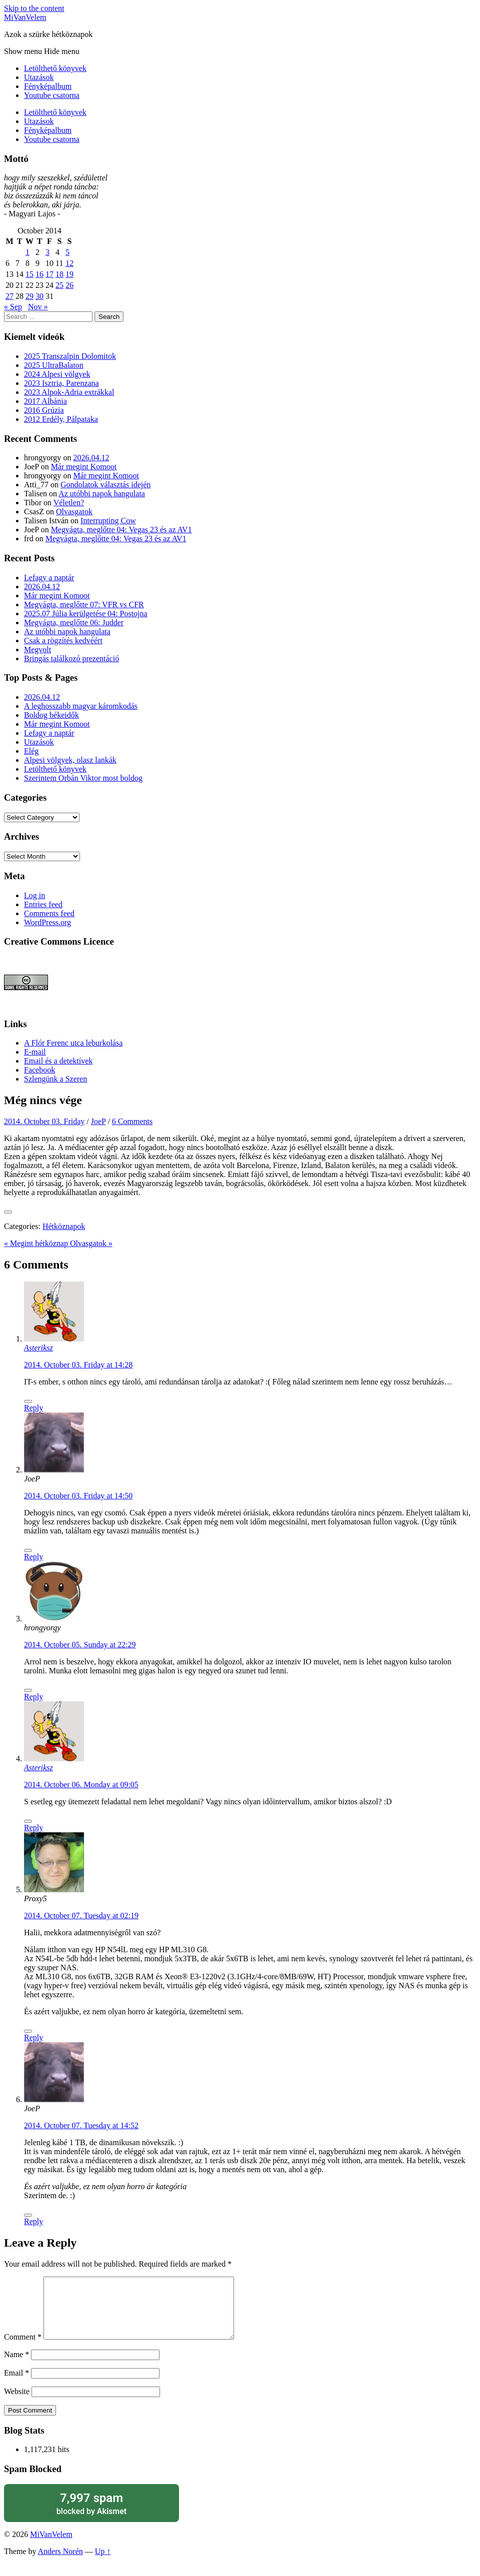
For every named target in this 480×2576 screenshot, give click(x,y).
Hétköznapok (63, 1226)
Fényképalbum (48, 86)
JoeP (98, 1121)
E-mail (35, 1052)
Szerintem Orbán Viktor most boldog (83, 778)
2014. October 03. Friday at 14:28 (78, 1364)
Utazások (39, 77)
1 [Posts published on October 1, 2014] (28, 252)
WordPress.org (47, 922)
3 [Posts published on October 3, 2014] (48, 252)
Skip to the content (34, 8)
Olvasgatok (74, 511)
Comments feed (49, 913)
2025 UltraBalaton (54, 365)
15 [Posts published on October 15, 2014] (30, 274)
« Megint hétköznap (37, 1243)
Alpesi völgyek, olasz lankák (70, 760)
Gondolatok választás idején (105, 484)
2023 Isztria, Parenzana (61, 383)
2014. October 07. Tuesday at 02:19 (81, 1915)
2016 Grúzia (44, 410)
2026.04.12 (91, 457)
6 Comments (132, 1121)
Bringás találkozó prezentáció (71, 658)
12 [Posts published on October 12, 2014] (70, 263)
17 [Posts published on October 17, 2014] (50, 274)
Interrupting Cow (108, 520)
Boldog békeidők (51, 715)
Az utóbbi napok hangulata (101, 493)
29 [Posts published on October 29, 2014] (30, 296)
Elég (31, 751)
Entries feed (43, 904)
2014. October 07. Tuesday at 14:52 (81, 2125)
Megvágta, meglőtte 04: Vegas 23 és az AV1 (121, 529)
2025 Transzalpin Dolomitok (70, 356)
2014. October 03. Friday (44, 1121)
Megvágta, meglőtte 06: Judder (74, 622)
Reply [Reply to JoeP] (33, 1556)
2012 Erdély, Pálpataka (61, 419)
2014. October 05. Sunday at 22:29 (80, 1644)
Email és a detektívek (58, 1061)
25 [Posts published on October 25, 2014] (60, 285)
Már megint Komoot (84, 466)
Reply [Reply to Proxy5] (33, 2037)
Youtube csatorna (52, 95)
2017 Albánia (45, 401)
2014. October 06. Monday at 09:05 (81, 1784)
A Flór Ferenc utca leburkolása (73, 1043)
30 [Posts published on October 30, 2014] (40, 296)
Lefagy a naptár (49, 577)
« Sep (13, 306)
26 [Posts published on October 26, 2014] (70, 285)
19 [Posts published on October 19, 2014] (70, 274)
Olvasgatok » (91, 1243)
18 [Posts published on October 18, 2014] (60, 274)
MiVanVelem (25, 17)
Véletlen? (69, 502)
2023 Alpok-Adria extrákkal (69, 392)
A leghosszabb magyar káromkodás (81, 706)
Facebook (39, 1070)
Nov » (38, 306)
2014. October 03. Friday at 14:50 (78, 1495)
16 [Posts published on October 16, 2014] (40, 274)
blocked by (91, 2515)
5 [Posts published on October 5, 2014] (68, 252)
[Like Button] (8, 1212)
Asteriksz (38, 1347)
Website (17, 2403)
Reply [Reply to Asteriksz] (33, 1407)
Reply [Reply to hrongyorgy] (33, 1696)
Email (16, 2385)
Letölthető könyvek (55, 68)
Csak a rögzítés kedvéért (63, 640)
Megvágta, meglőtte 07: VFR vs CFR (84, 604)
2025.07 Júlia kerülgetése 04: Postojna (86, 613)
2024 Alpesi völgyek (57, 374)
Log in (34, 895)
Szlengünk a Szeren (55, 1079)
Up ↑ (103, 2563)
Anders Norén (60, 2563)
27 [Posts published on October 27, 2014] (10, 296)
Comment (23, 2349)
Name (16, 2366)
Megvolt (37, 649)
